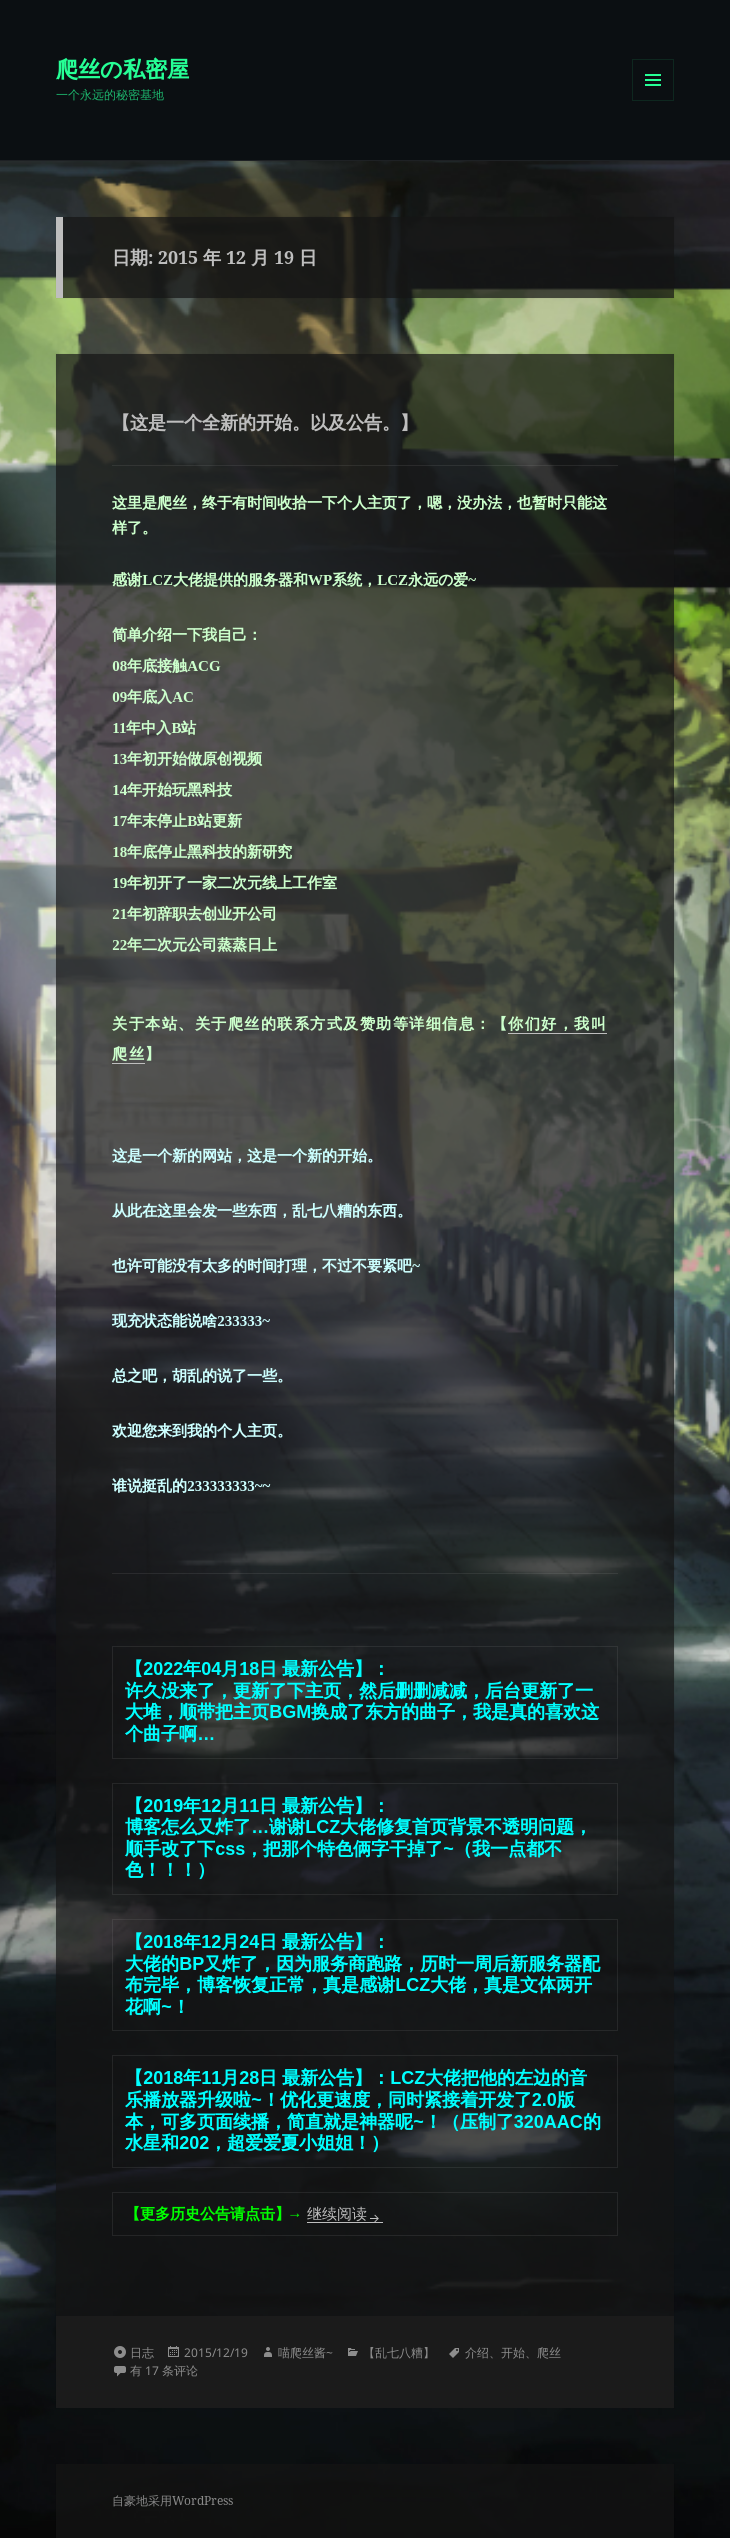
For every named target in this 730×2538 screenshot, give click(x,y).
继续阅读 (345, 2214)
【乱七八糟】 (399, 2352)
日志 (142, 2352)
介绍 (477, 2352)
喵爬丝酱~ (305, 2352)
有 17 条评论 (164, 2370)
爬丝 (549, 2352)
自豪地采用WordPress (172, 2500)
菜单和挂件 (653, 100)
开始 (513, 2352)
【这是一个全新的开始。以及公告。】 (265, 422)
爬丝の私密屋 (122, 68)
